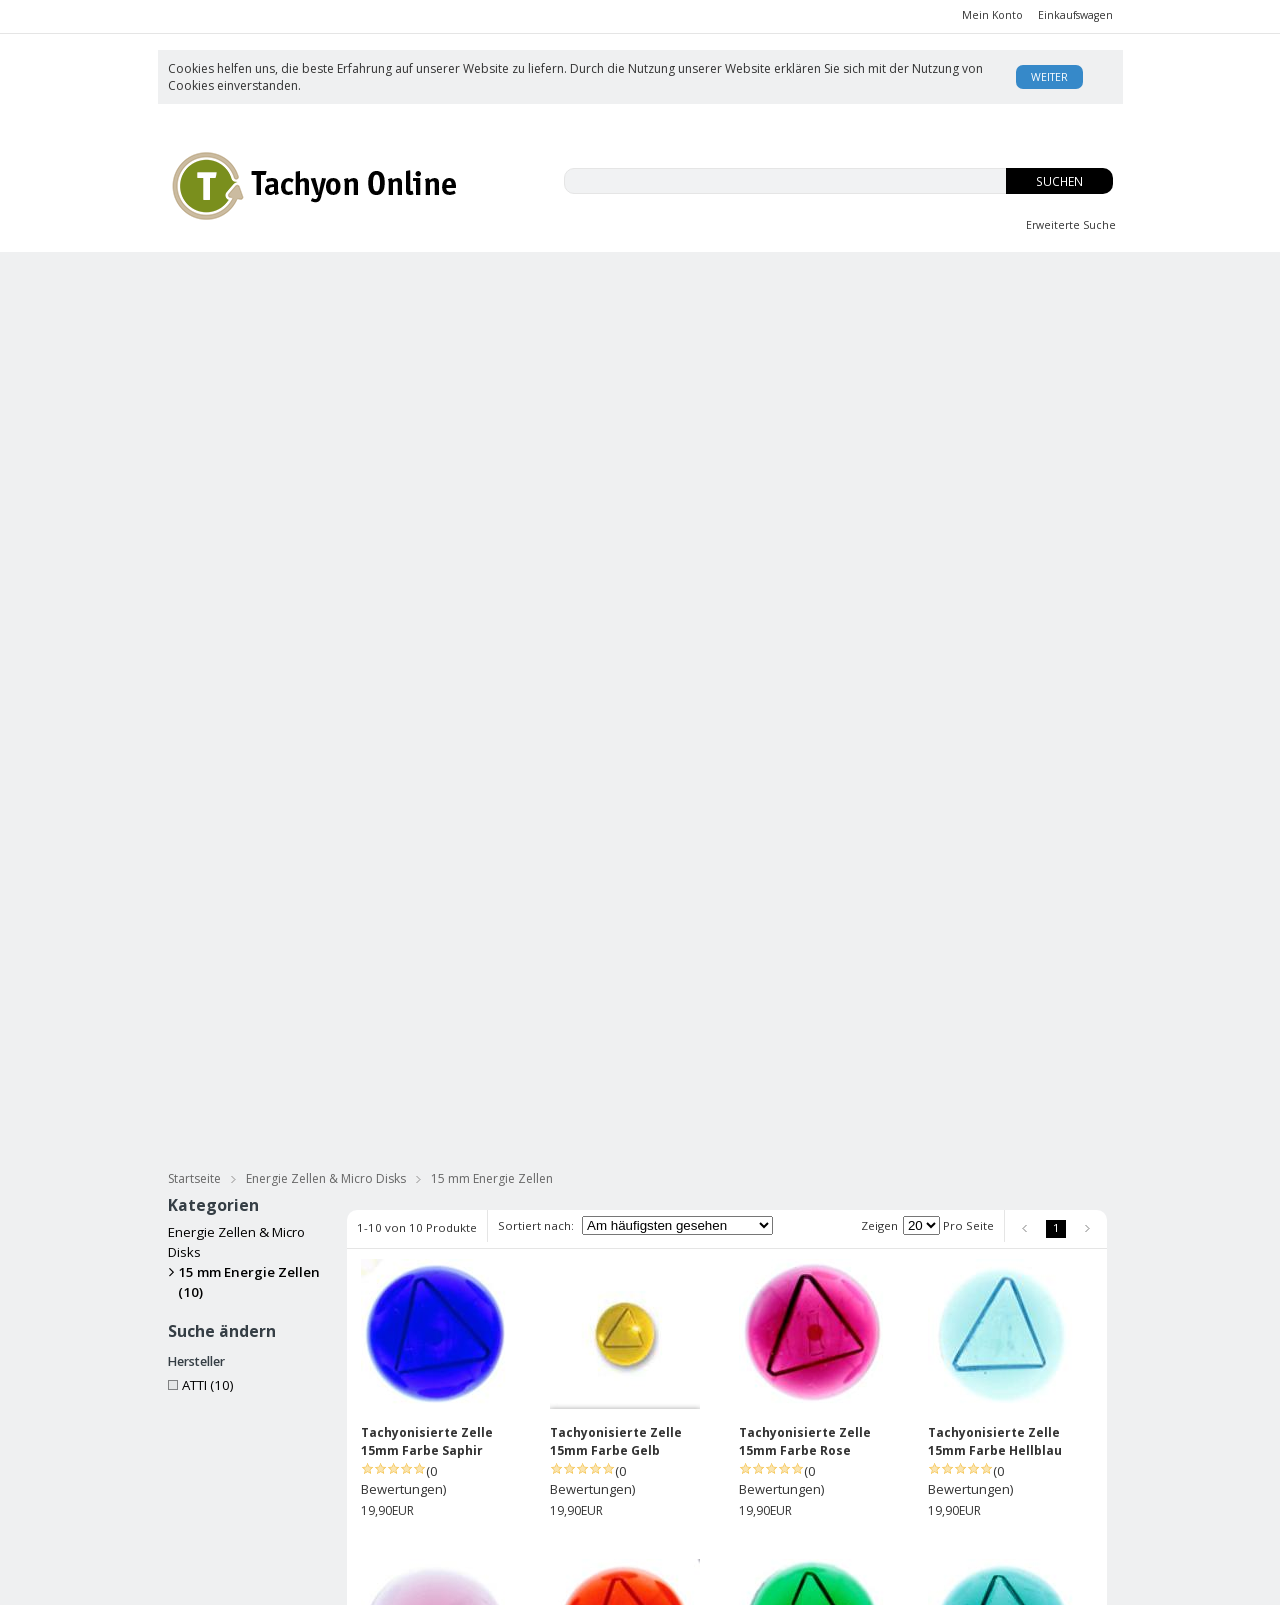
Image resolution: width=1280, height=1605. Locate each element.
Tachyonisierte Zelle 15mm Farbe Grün (805, 951)
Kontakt (819, 1511)
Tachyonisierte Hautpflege (278, 316)
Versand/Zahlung (691, 1451)
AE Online (583, 1581)
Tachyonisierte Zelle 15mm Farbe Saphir (427, 651)
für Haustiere (1042, 316)
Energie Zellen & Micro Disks (803, 353)
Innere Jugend (660, 278)
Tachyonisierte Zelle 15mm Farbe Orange (616, 951)
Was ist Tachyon (844, 1431)
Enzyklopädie (836, 1471)
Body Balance (1020, 278)
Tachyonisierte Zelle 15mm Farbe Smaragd (997, 951)
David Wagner (838, 1451)
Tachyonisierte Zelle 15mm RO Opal (616, 1251)
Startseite (194, 388)
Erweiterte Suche (1071, 225)
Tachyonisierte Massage (498, 316)
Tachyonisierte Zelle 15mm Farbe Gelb (616, 651)
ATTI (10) (201, 595)
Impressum (673, 1491)
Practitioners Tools (1020, 353)
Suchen (1059, 181)
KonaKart (451, 1581)
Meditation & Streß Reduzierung (839, 316)
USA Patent (830, 1491)
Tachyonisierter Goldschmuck (551, 353)
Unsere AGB (676, 1431)
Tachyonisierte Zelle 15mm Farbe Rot (427, 1251)
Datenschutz (358, 1529)
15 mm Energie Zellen (492, 388)
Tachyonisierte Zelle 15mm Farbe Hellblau (995, 651)
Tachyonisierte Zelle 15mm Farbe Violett (427, 951)
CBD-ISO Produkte (274, 278)
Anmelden (550, 1452)
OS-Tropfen (840, 278)
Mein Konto (992, 15)
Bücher (656, 316)
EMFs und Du (475, 278)
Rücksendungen (688, 1471)
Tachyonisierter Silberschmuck (295, 353)
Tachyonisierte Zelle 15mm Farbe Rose (805, 651)
